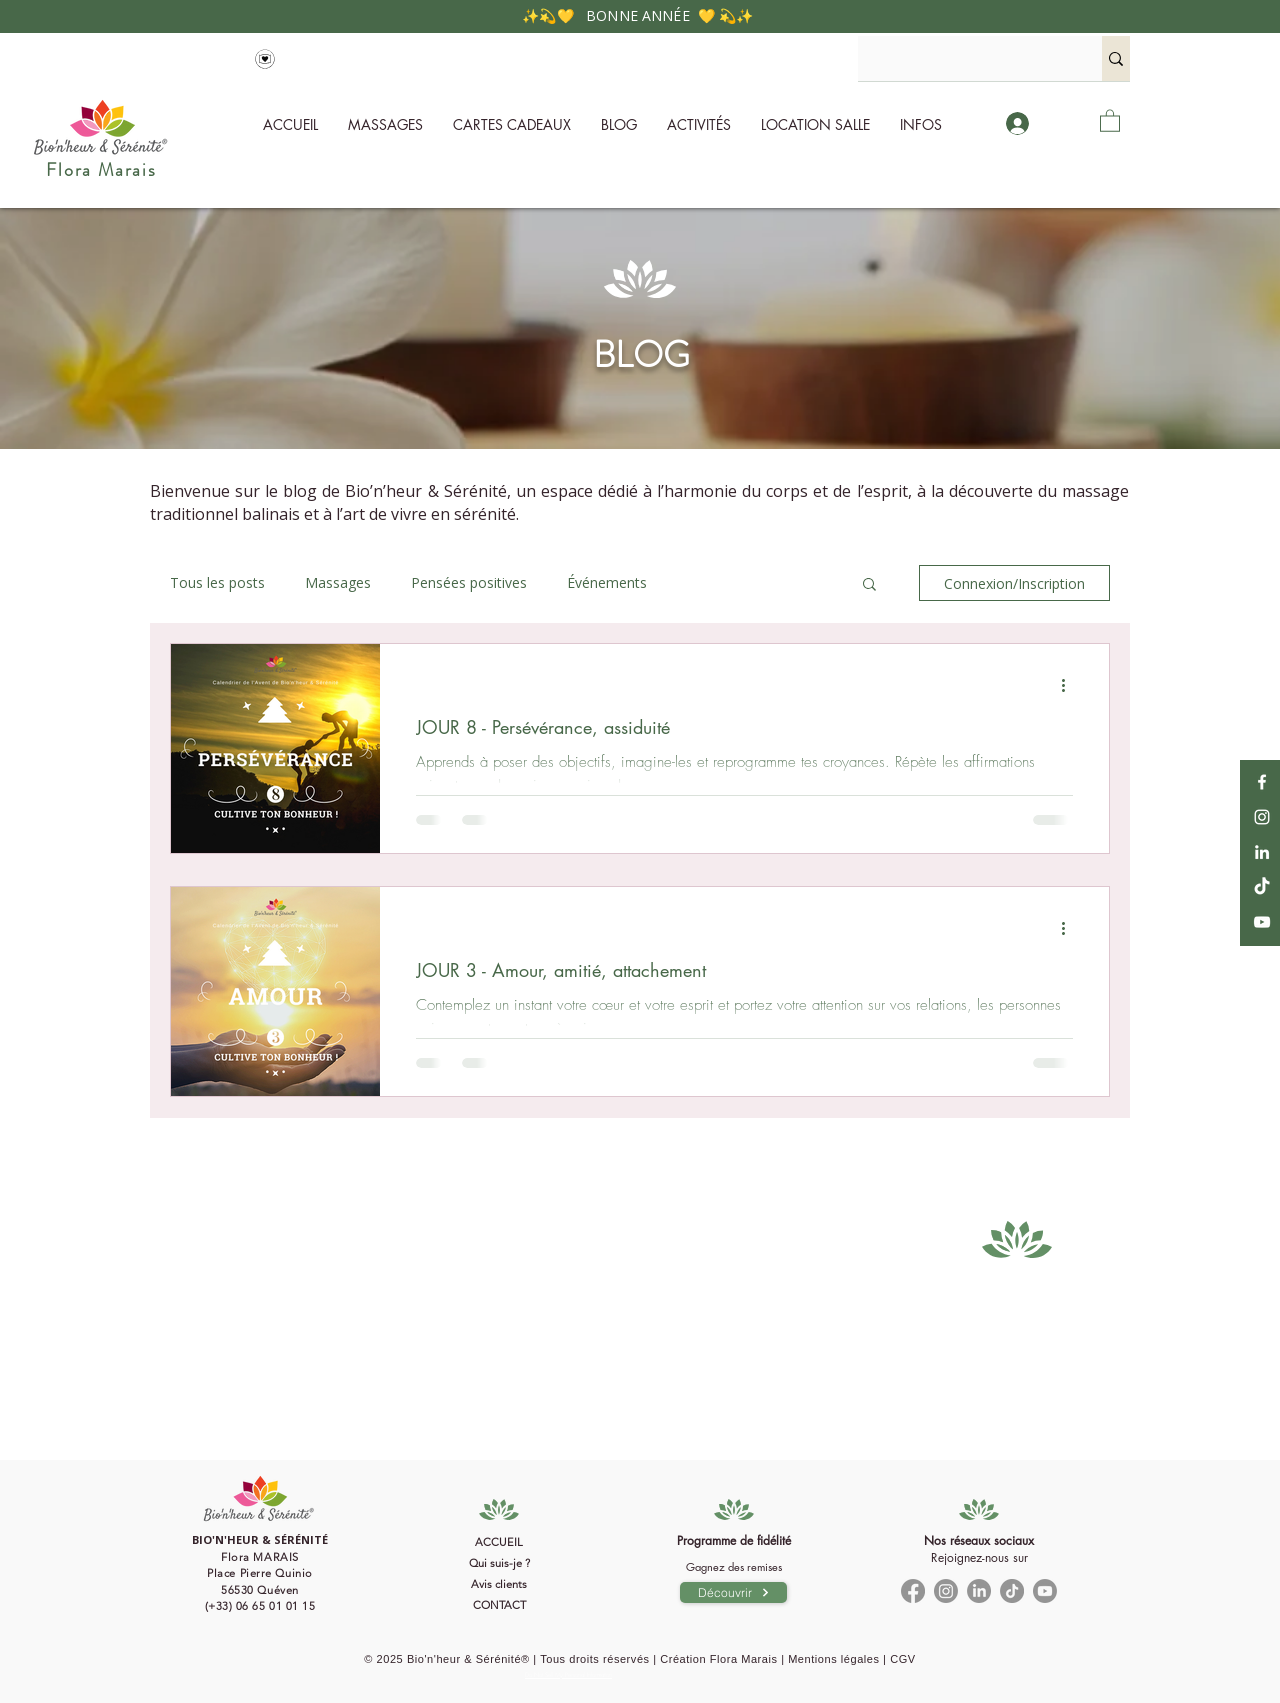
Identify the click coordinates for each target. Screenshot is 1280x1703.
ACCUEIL (499, 1542)
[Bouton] (260, 1577)
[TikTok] (1262, 887)
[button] (921, 125)
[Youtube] (1045, 1591)
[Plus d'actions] (1070, 685)
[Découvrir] (733, 1592)
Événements (607, 582)
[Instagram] (1262, 817)
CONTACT (499, 1605)
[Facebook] (1262, 782)
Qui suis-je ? (499, 1563)
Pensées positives (469, 582)
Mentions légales (833, 1659)
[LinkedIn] (1262, 852)
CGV (903, 1659)
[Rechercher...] (961, 58)
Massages (338, 582)
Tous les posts (217, 582)
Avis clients (499, 1584)
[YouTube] (1262, 922)
